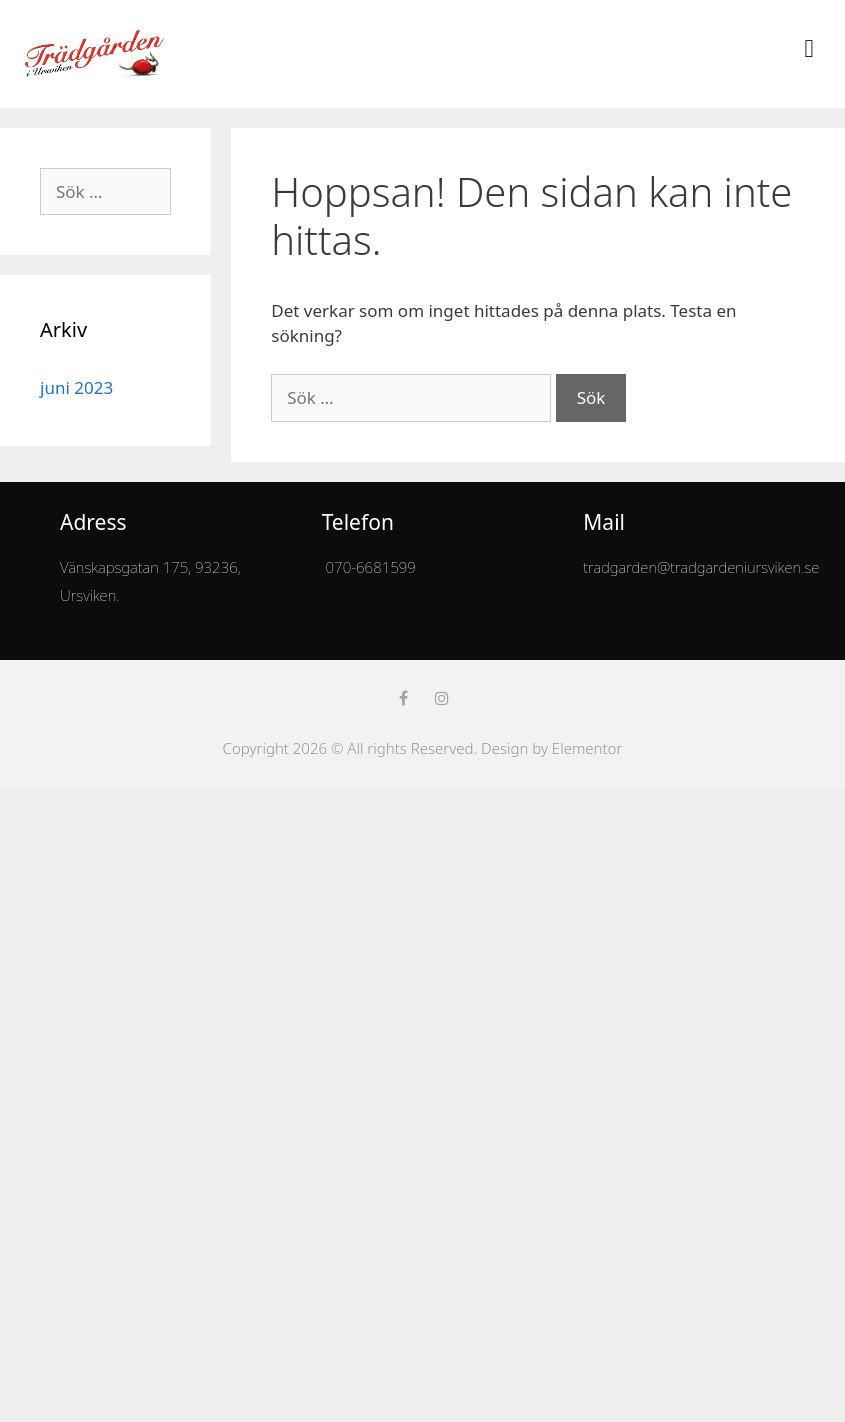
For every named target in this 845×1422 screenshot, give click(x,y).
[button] (809, 49)
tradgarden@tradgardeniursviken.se (701, 567)
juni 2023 (76, 387)
